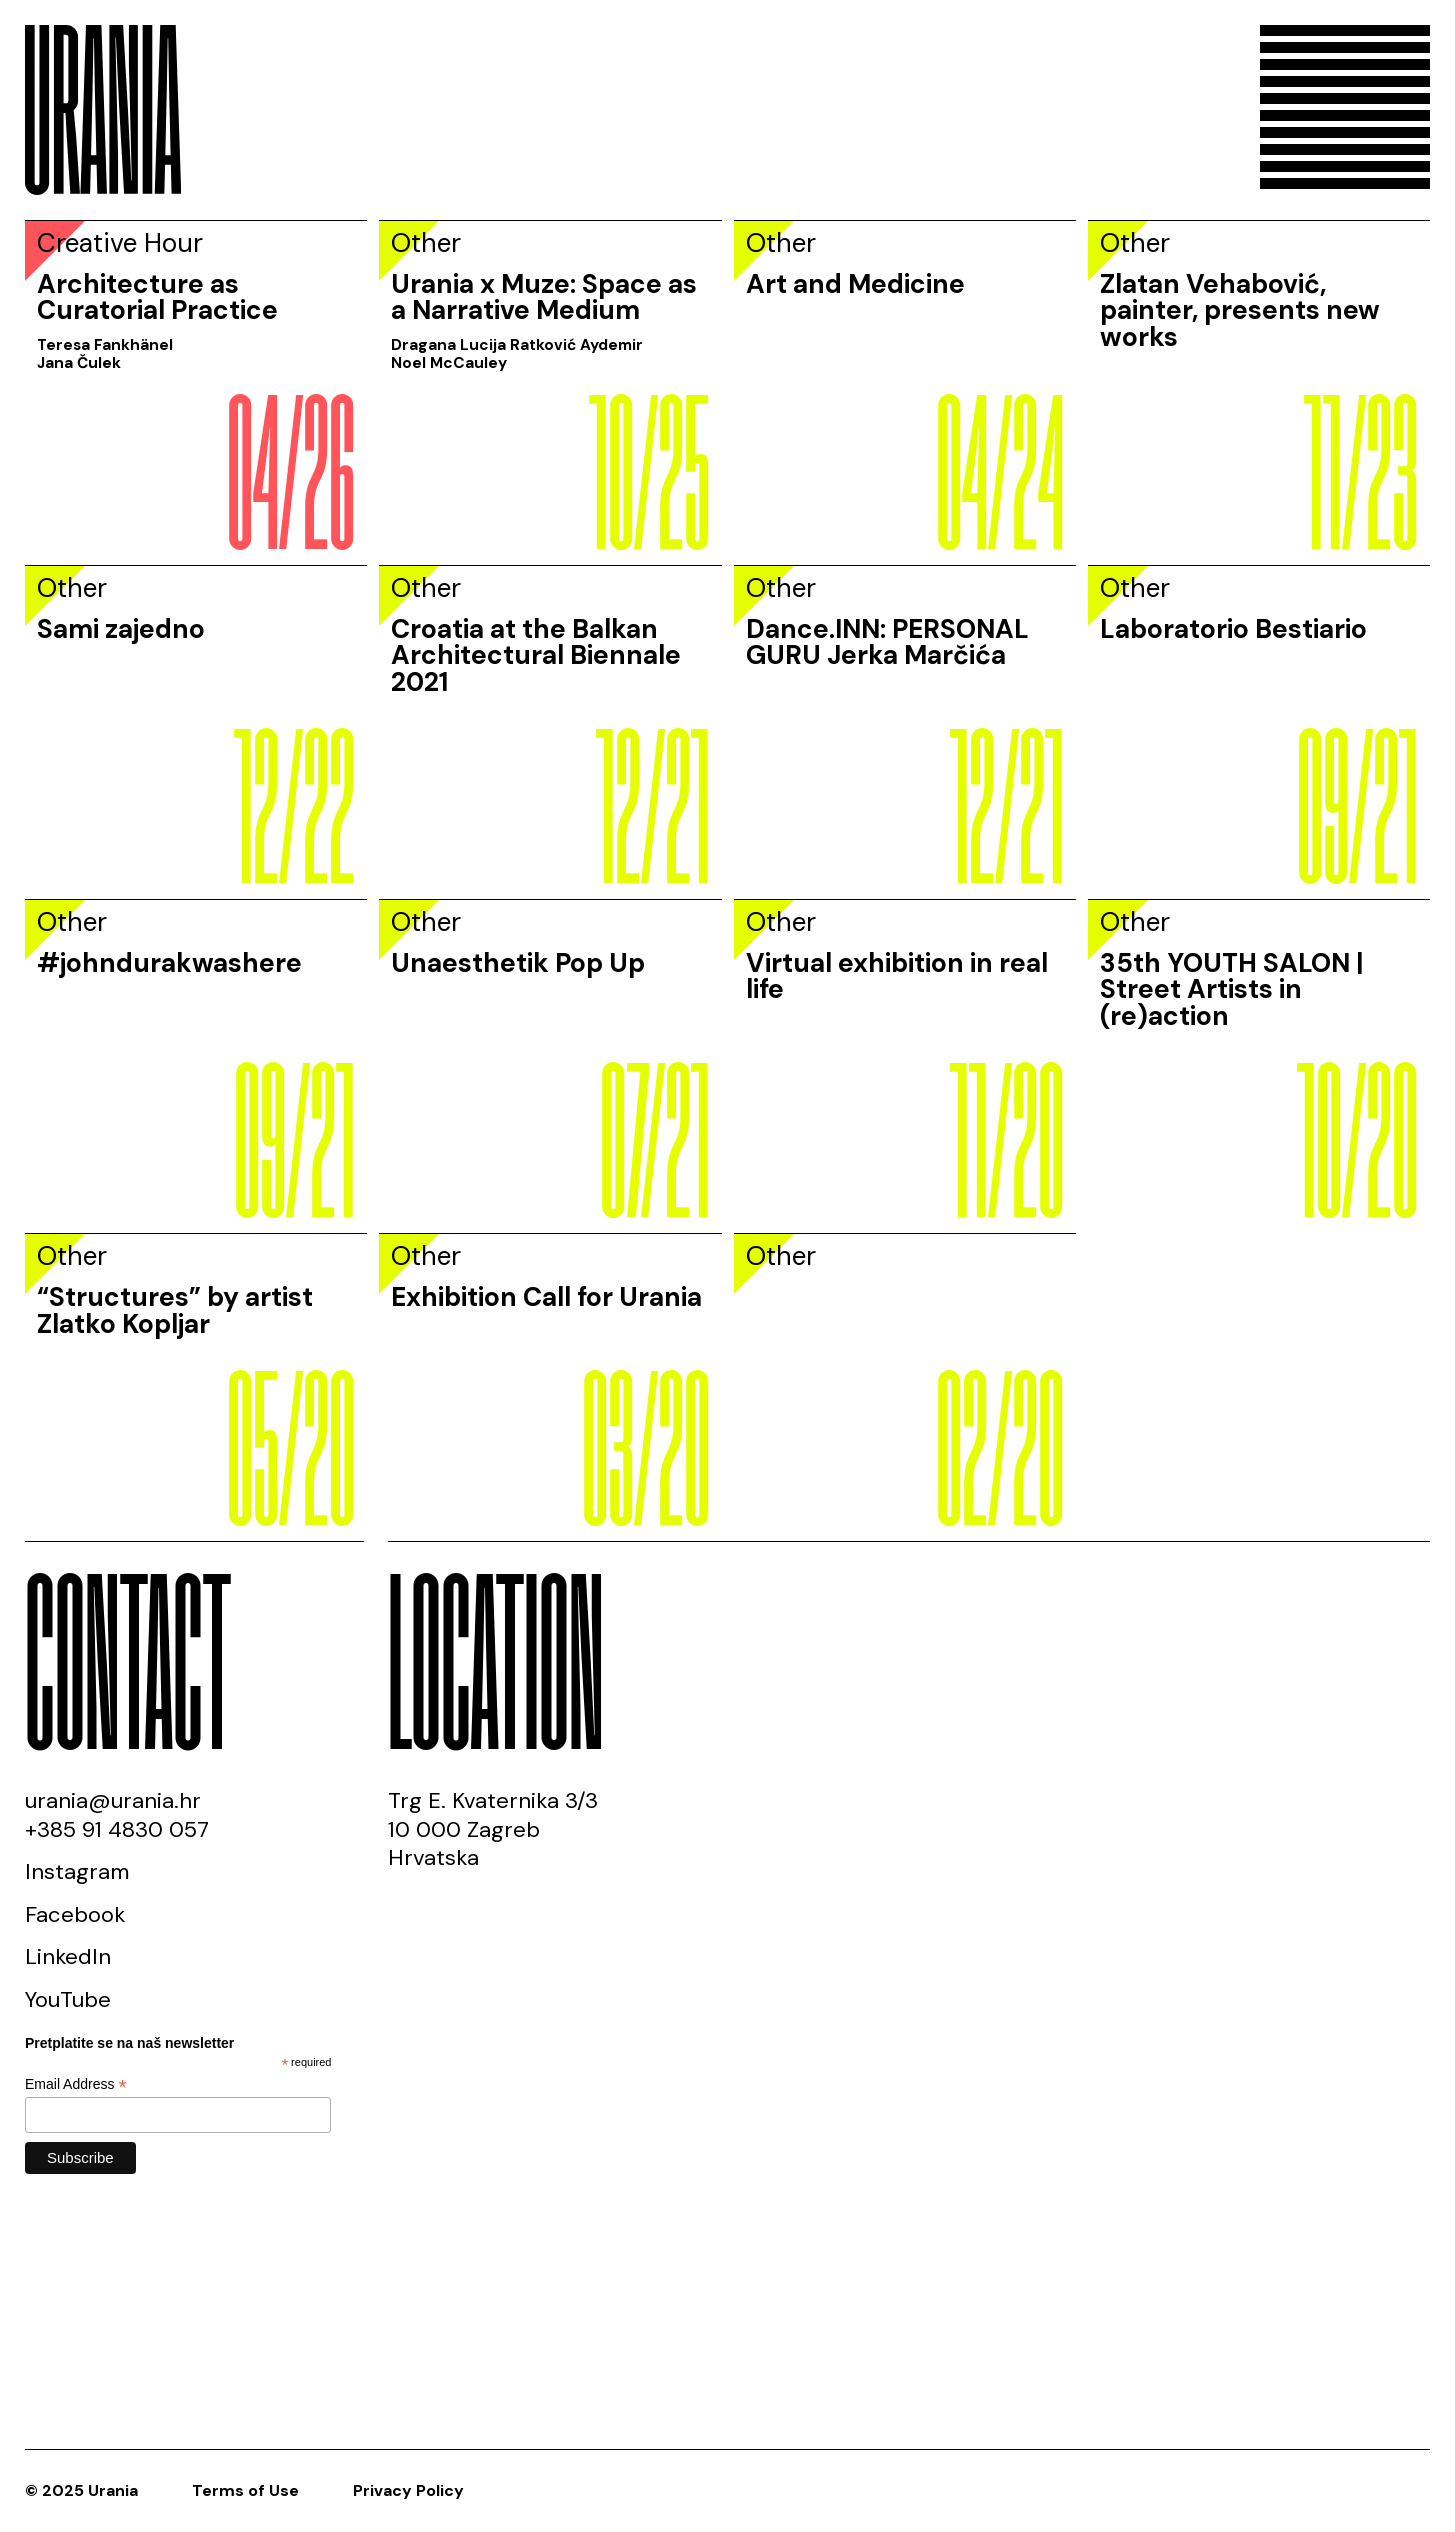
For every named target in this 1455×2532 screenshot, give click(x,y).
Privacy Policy (408, 2490)
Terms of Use (245, 2490)
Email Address (76, 2084)
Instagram (77, 1871)
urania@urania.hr (113, 1800)
